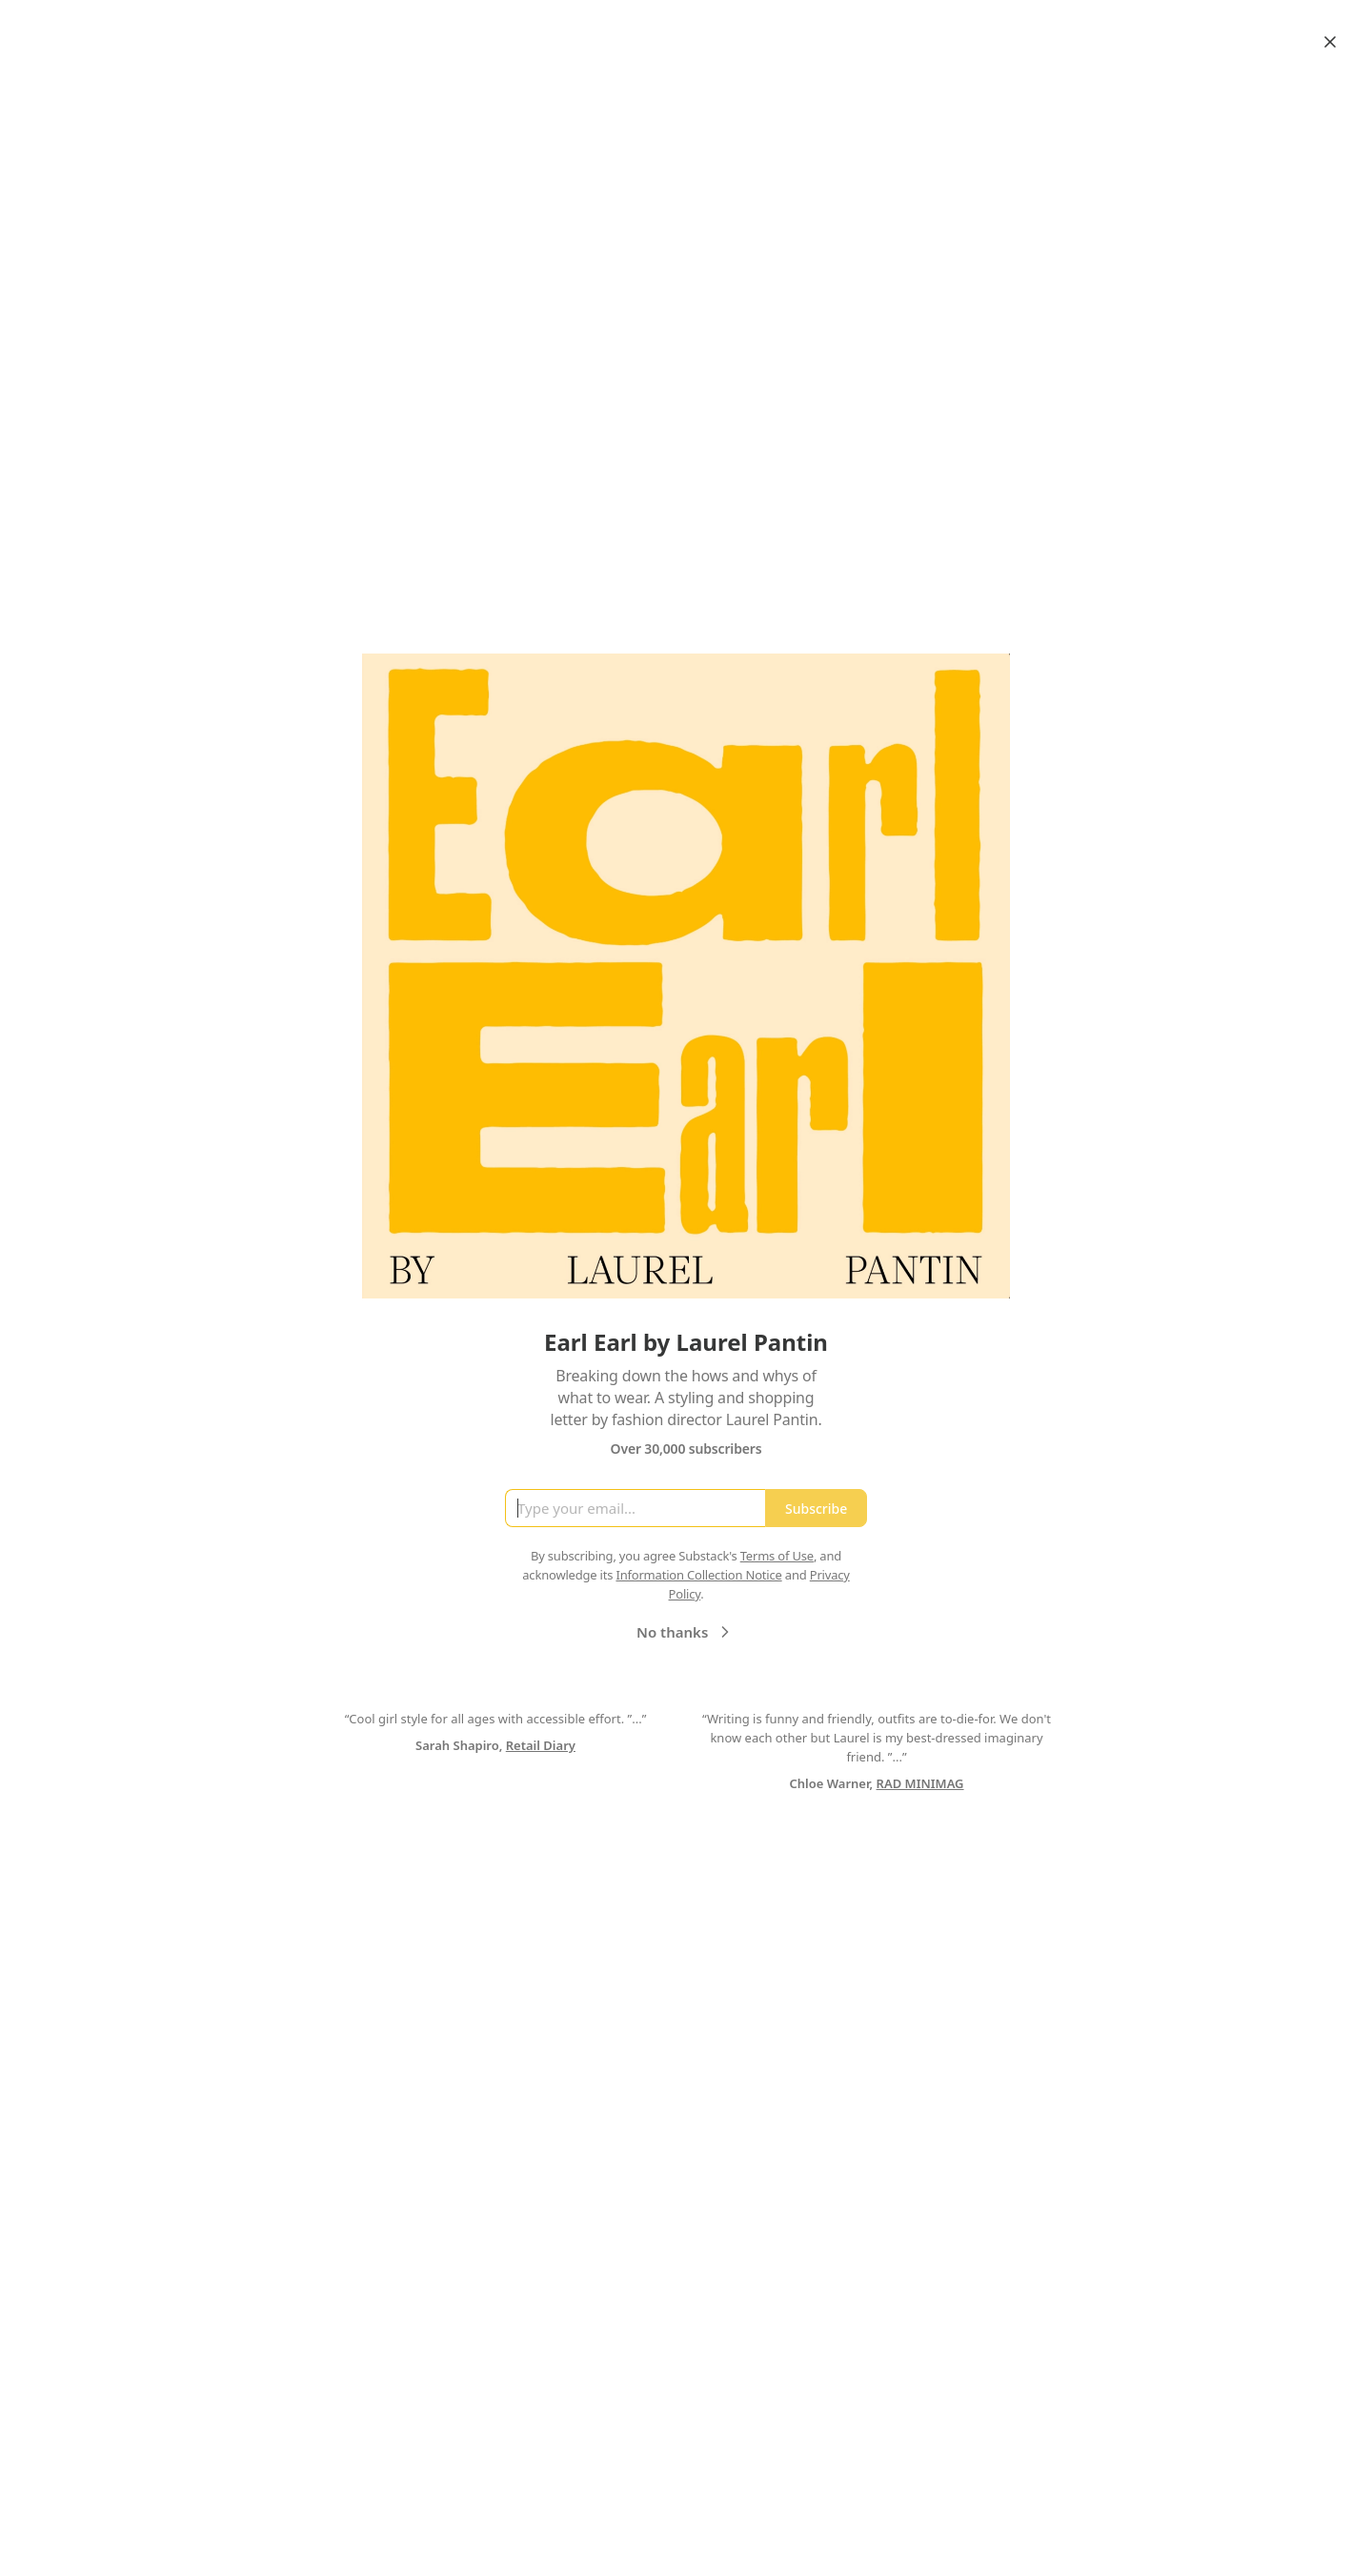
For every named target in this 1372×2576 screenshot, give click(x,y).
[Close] (1330, 42)
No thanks (685, 1631)
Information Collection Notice (698, 1574)
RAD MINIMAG (920, 1783)
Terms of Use (777, 1555)
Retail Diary (540, 1745)
